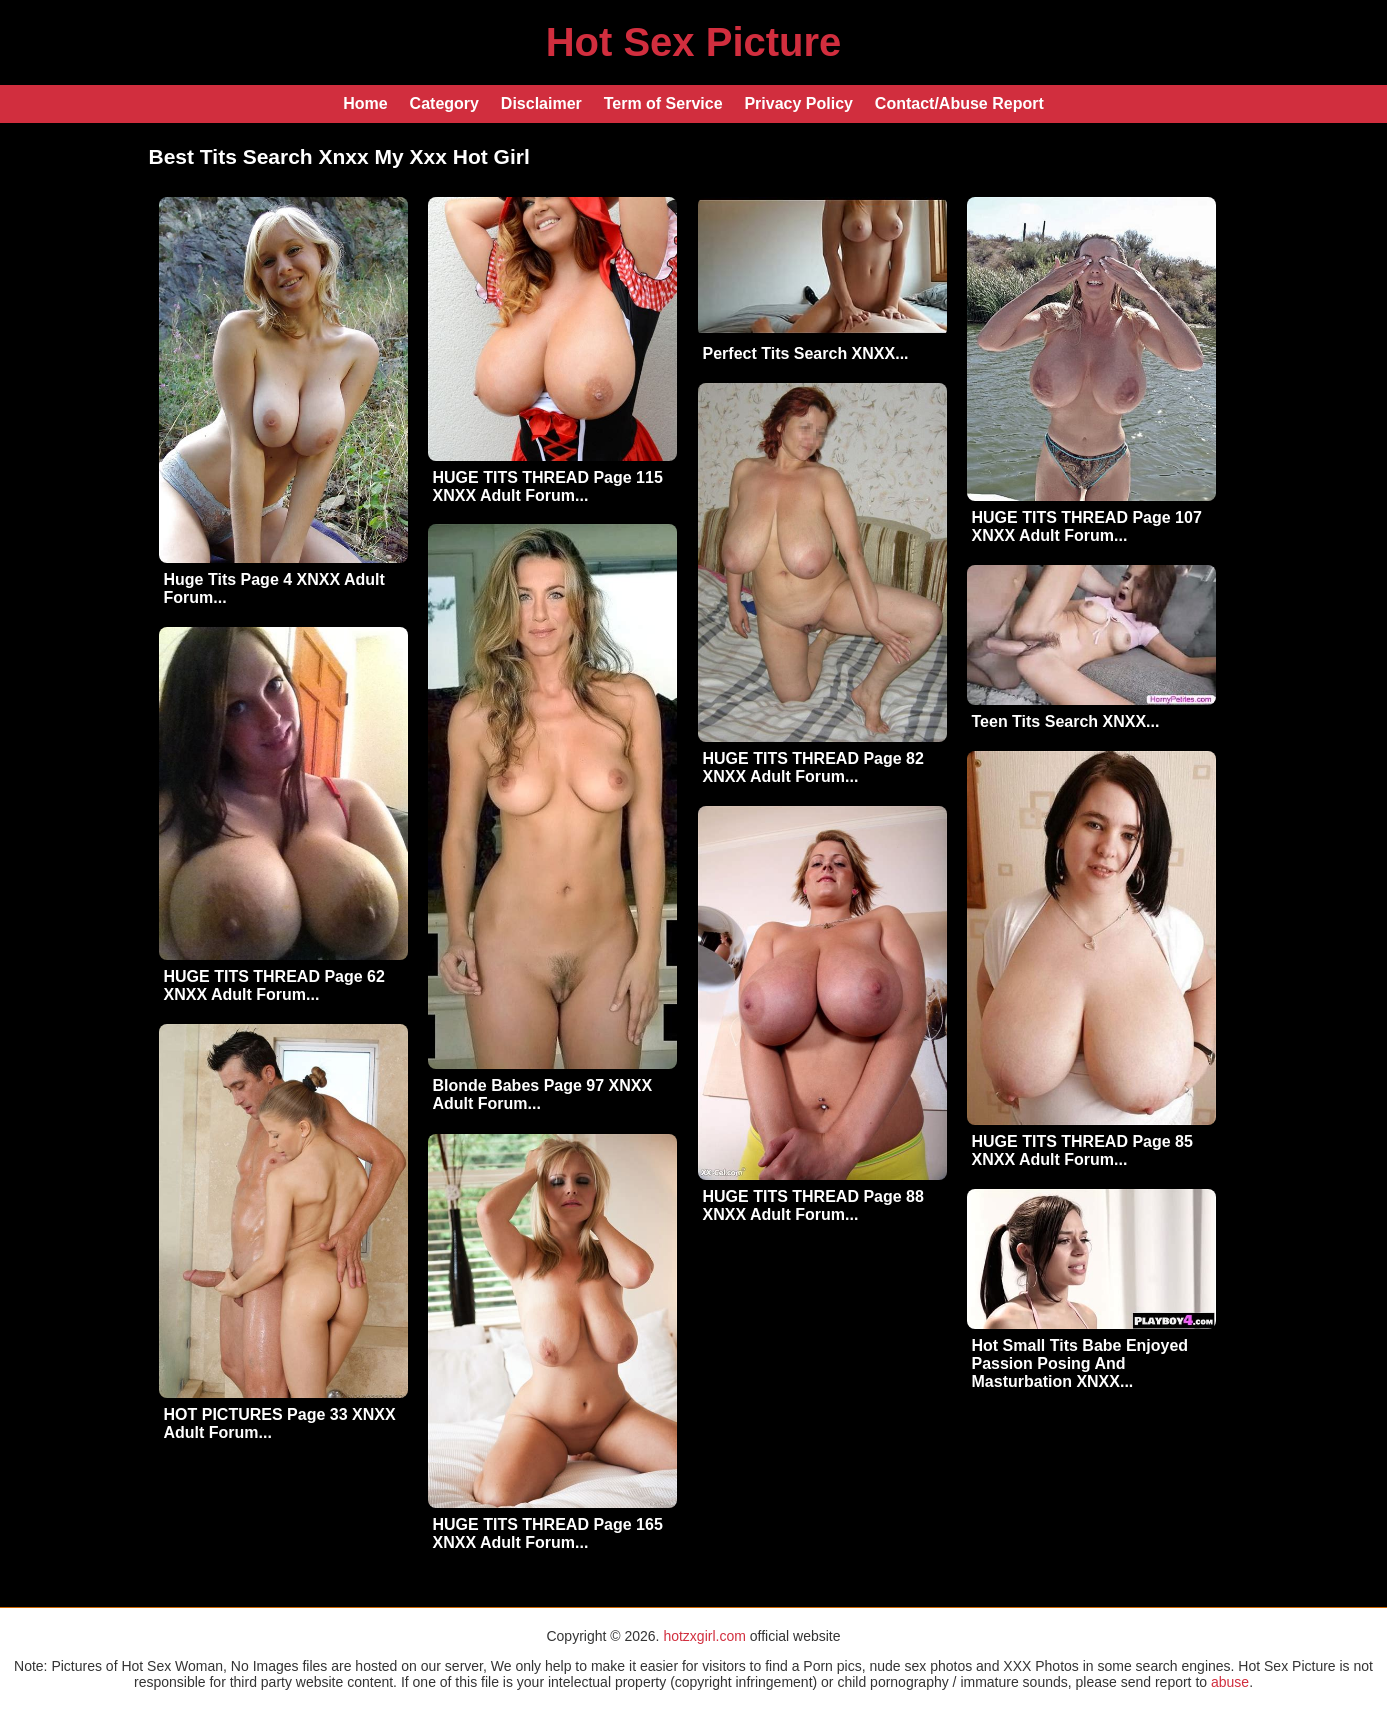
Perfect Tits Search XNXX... (806, 353)
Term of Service (663, 103)
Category (444, 103)
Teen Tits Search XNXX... (1066, 721)
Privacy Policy (798, 103)
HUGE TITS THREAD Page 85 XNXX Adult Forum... (1082, 1150)
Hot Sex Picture (694, 42)
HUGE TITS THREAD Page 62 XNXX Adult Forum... (274, 985)
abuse (1230, 1682)
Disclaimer (541, 103)
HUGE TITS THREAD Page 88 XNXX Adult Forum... (813, 1205)
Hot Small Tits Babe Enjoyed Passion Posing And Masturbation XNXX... (1080, 1363)
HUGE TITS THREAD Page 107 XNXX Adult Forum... (1087, 526)
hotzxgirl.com (704, 1636)
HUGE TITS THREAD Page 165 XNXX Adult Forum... (548, 1533)
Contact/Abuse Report (959, 103)
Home (365, 103)
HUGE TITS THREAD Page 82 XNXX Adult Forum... (813, 767)
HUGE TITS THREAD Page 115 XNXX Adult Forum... (548, 486)
